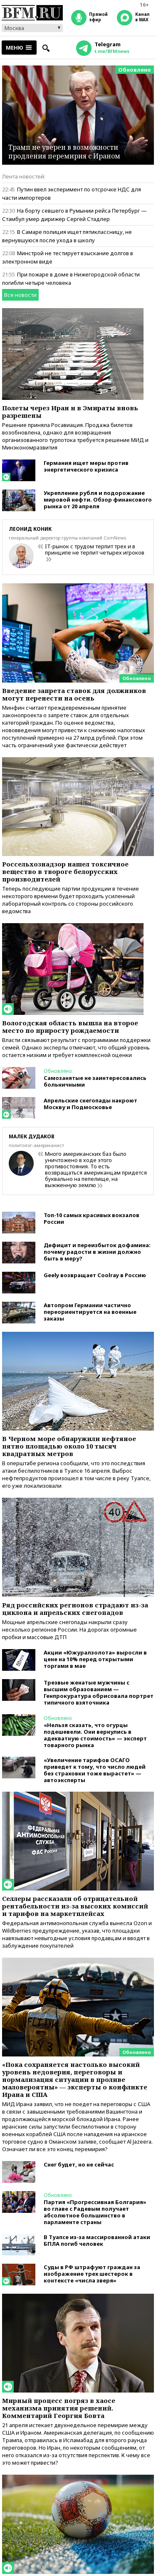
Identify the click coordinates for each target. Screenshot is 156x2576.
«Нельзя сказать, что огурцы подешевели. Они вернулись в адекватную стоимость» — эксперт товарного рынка (95, 1735)
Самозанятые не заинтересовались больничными (95, 1081)
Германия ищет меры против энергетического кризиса (86, 466)
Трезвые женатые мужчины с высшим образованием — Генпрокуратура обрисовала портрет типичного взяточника (99, 1692)
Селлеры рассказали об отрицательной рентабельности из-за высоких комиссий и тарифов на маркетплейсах (75, 1906)
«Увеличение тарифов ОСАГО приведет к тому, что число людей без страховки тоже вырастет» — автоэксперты (95, 1770)
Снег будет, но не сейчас (79, 2164)
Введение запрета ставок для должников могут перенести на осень (74, 694)
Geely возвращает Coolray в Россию (95, 1275)
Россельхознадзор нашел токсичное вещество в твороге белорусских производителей (65, 871)
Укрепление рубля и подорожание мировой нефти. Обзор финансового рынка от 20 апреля (98, 500)
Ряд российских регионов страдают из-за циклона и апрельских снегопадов (75, 1609)
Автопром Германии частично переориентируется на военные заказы (90, 1312)
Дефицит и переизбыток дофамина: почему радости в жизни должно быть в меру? (97, 1252)
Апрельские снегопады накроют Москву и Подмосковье (90, 1103)
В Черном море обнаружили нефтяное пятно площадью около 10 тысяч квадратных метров (69, 1446)
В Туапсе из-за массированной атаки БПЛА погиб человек (97, 2240)
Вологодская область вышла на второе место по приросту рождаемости (70, 1026)
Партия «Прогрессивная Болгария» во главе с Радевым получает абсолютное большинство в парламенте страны (95, 2212)
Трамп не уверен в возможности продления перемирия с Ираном (64, 152)
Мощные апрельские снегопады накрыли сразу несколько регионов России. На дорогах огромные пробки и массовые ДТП (69, 1629)
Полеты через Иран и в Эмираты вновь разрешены (70, 411)
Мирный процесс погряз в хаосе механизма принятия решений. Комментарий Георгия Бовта (58, 2408)
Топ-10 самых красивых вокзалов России (91, 1218)
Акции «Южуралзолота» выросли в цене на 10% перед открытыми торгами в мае (95, 1659)
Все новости (20, 295)
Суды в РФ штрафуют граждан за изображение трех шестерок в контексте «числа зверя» (92, 2274)
